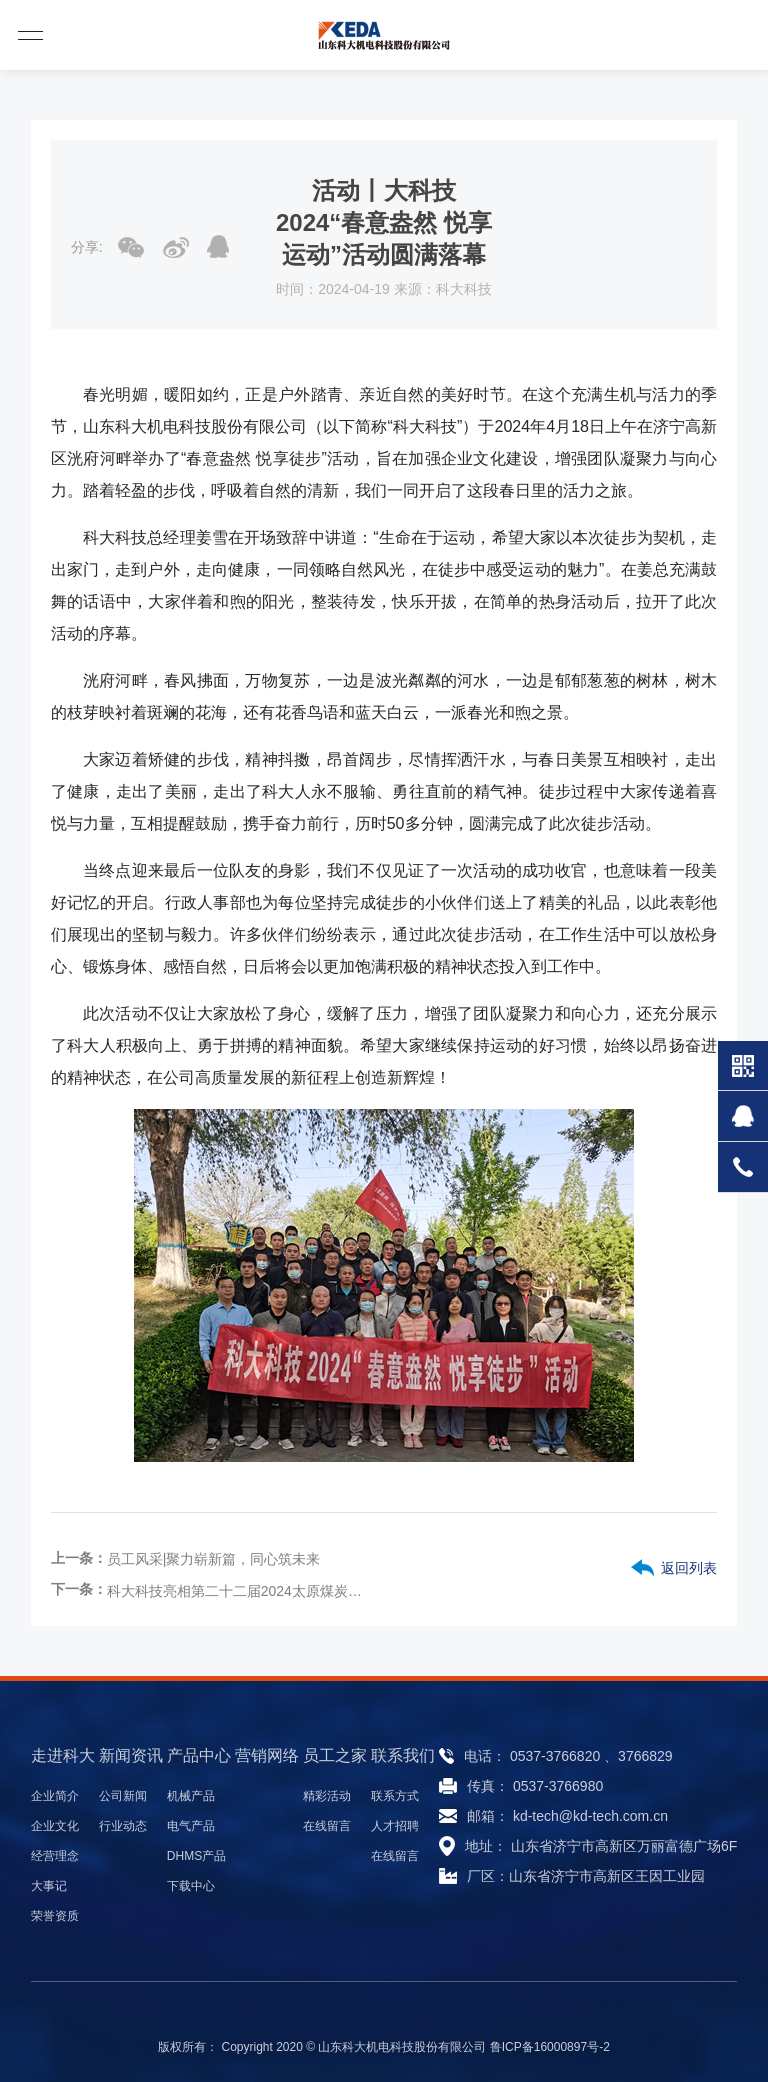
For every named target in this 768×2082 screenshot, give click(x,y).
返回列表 (689, 1568)
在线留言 (327, 1826)
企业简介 (55, 1796)
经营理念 (55, 1856)
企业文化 (55, 1826)
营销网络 (267, 1755)
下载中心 (191, 1886)
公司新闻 (123, 1796)
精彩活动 (327, 1796)
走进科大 (63, 1755)
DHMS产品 (196, 1856)
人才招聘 (395, 1826)
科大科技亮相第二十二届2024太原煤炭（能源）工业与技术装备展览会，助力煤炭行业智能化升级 (238, 1591)
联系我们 (403, 1755)
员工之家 (335, 1755)
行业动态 (123, 1826)
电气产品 (191, 1826)
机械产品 (191, 1796)
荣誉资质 (55, 1916)
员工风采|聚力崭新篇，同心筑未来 (214, 1559)
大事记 (49, 1886)
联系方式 (395, 1796)
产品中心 (199, 1755)
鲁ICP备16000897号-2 (550, 2047)
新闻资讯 (131, 1755)
